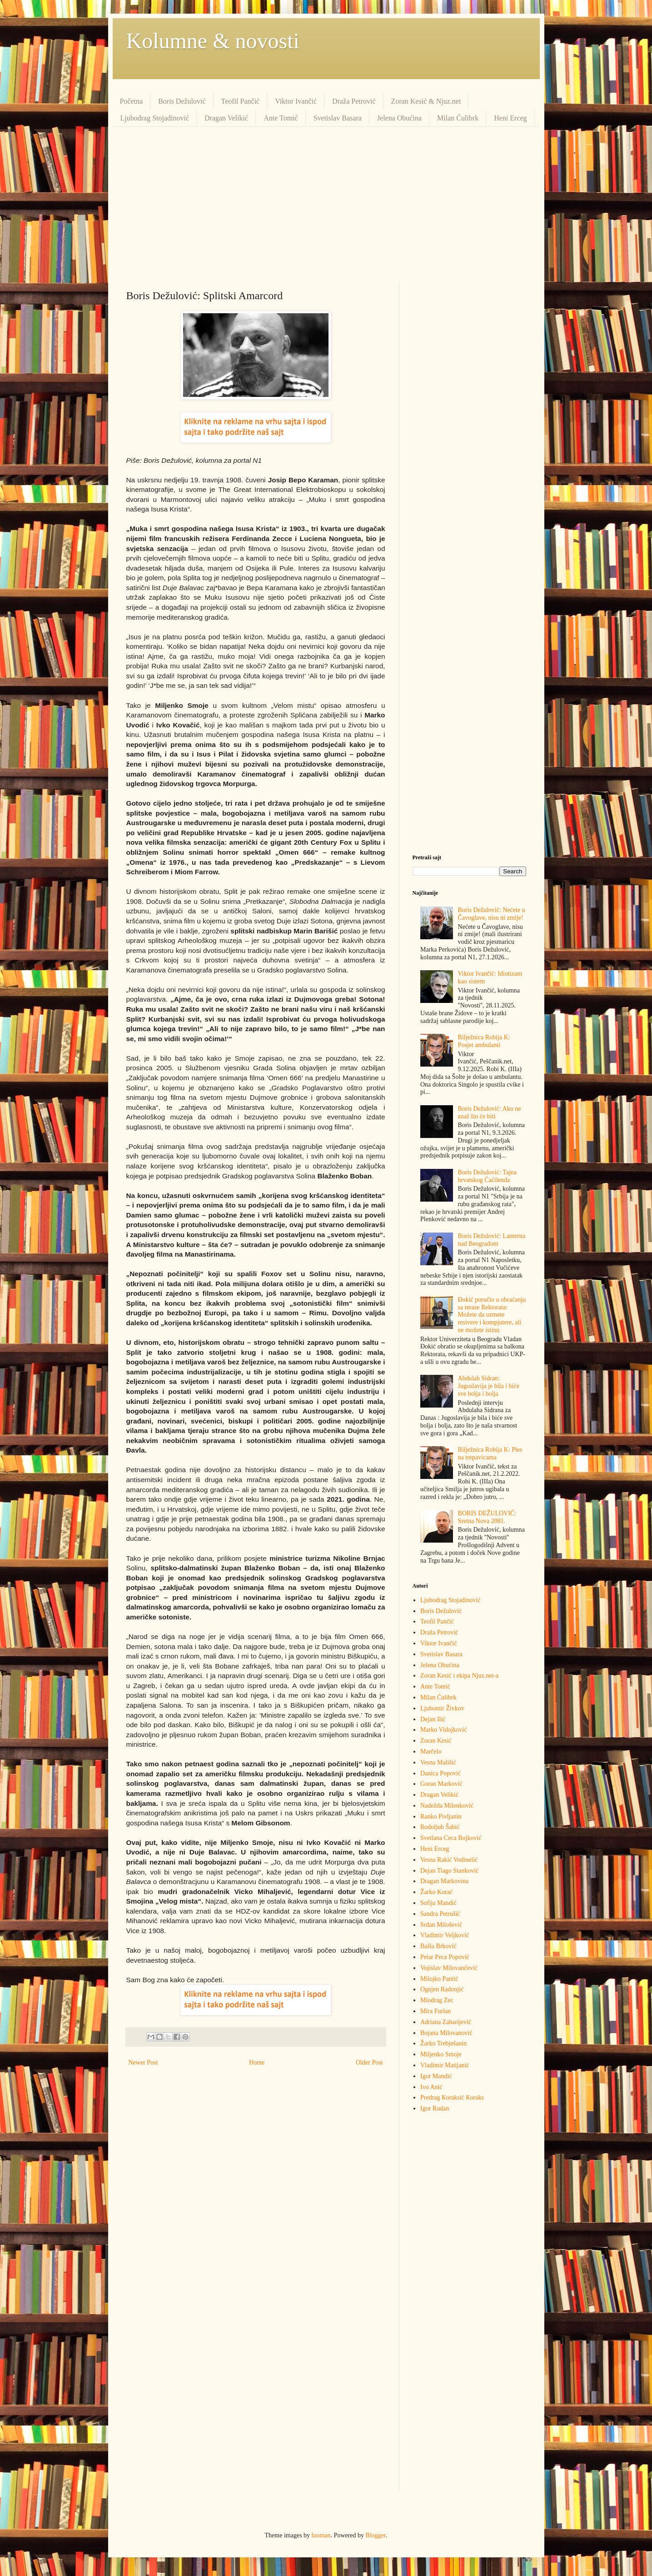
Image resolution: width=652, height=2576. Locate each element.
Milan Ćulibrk (457, 118)
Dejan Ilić (433, 1719)
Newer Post (143, 2062)
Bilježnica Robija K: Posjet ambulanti (484, 1041)
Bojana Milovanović (446, 2033)
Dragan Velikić (226, 118)
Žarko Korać (436, 1892)
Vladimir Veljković (444, 1935)
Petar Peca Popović (444, 1957)
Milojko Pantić (439, 1978)
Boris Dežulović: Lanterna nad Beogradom (492, 1240)
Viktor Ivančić (296, 101)
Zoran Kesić (436, 1740)
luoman (321, 2535)
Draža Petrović (354, 101)
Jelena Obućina (399, 118)
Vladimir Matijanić (444, 2065)
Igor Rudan (434, 2108)
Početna (131, 101)
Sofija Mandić (438, 1902)
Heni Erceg (510, 118)
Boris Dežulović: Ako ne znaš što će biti (489, 1112)
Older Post (369, 2062)
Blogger (376, 2535)
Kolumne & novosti (212, 41)
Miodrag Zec (436, 2000)
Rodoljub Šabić (440, 1827)
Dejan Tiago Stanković (449, 1870)
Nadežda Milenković (446, 1805)
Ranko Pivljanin (441, 1816)
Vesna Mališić (438, 1762)
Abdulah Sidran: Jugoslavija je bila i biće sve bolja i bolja (488, 1386)
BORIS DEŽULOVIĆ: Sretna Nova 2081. (487, 1517)
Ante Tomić (281, 118)
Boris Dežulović (181, 101)
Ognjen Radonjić (441, 1989)
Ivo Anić (431, 2087)
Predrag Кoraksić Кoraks (452, 2097)
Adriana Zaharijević (445, 2022)
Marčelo (431, 1751)
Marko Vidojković (443, 1729)
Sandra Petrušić (440, 1913)
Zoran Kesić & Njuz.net (426, 101)
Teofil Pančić (240, 101)
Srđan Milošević (441, 1924)
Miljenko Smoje (441, 2054)
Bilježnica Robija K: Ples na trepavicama (490, 1453)
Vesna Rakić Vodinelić (449, 1859)
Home (256, 2062)
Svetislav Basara (338, 118)
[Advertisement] (326, 204)
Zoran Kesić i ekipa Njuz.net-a (459, 1675)
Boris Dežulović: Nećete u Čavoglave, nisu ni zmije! (491, 914)
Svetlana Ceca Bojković (451, 1837)
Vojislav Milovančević (449, 1968)
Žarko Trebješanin (443, 2043)
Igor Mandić (436, 2076)
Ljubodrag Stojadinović (154, 118)
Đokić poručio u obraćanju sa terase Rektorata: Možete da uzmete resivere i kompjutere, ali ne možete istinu (492, 1314)
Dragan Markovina (444, 1881)
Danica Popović (440, 1773)
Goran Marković (441, 1783)
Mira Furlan (435, 2011)
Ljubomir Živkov (442, 1708)
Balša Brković (438, 1946)
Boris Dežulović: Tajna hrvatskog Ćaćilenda (487, 1176)
